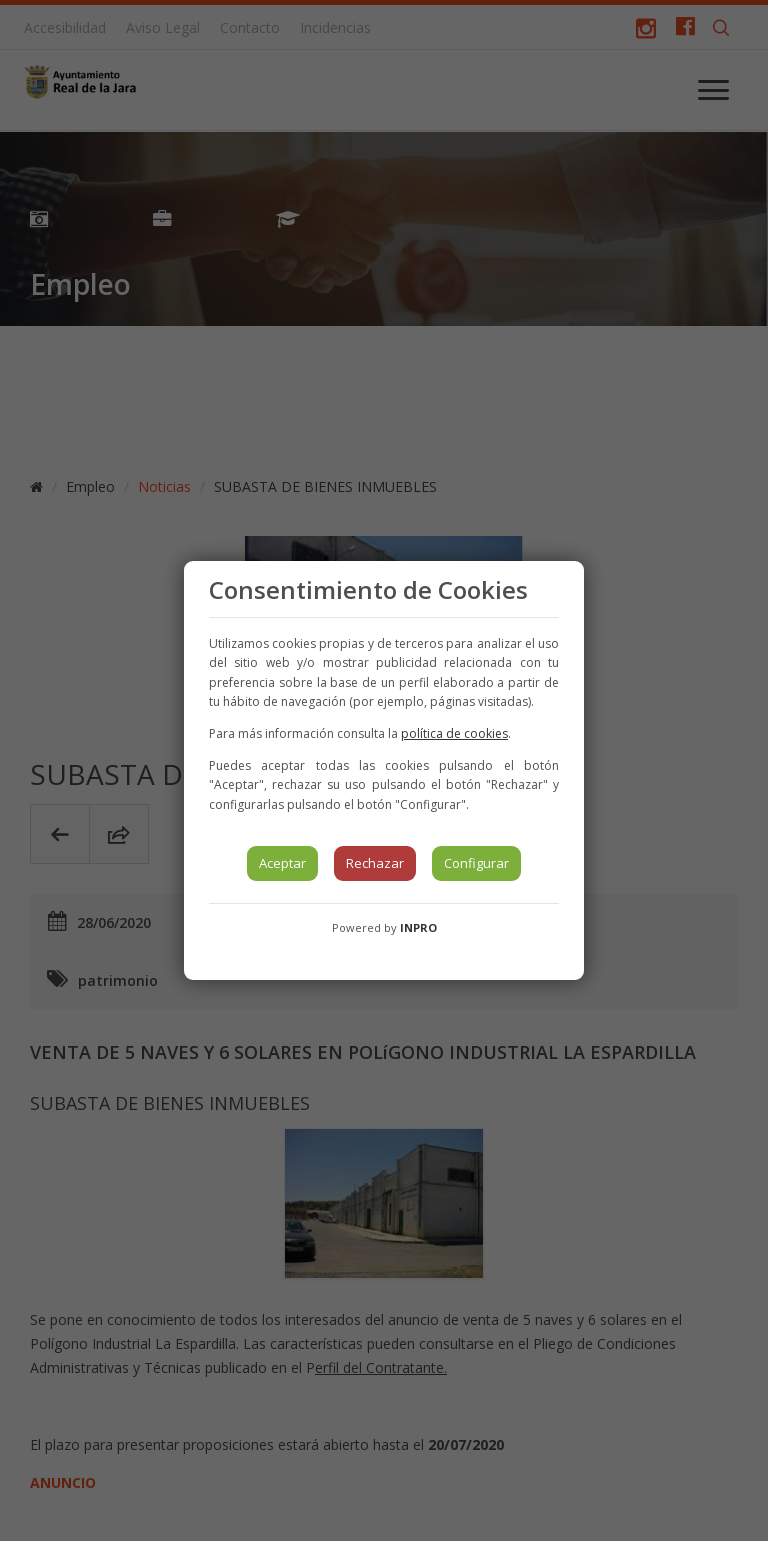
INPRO (418, 927)
